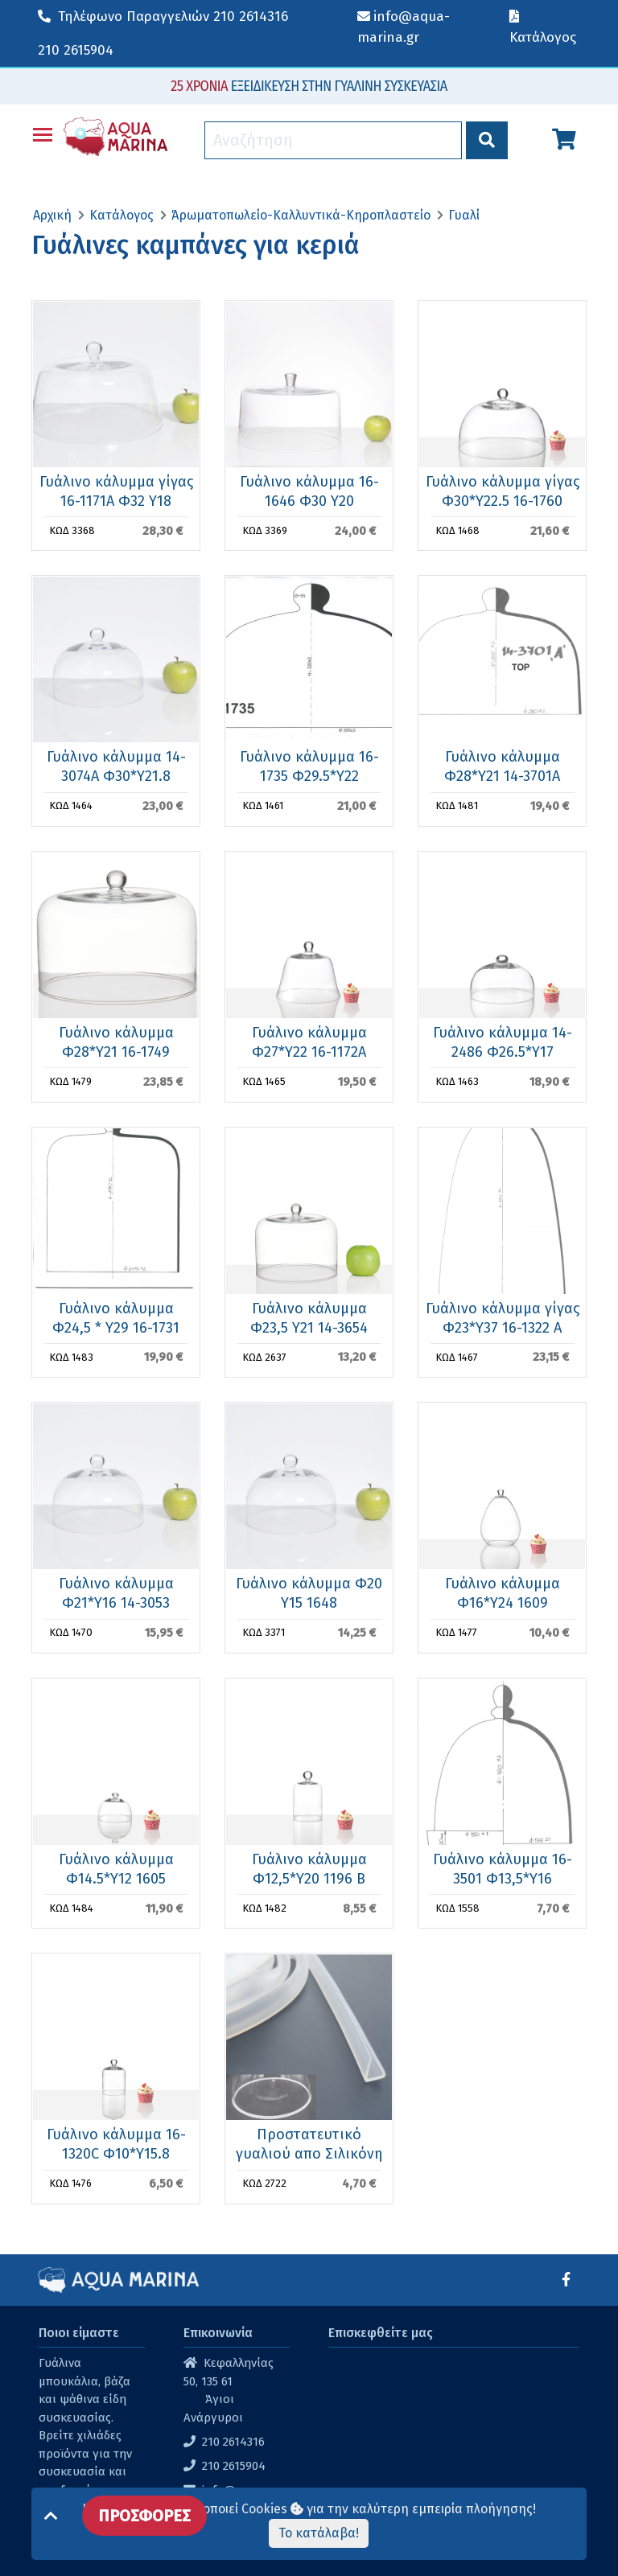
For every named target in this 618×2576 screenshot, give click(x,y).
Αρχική (52, 215)
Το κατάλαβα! (318, 2533)
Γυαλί (464, 215)
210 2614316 (163, 16)
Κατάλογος (121, 215)
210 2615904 (75, 50)
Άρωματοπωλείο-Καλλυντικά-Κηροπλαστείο (301, 215)
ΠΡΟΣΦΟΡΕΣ (144, 2515)
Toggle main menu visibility (43, 131)
